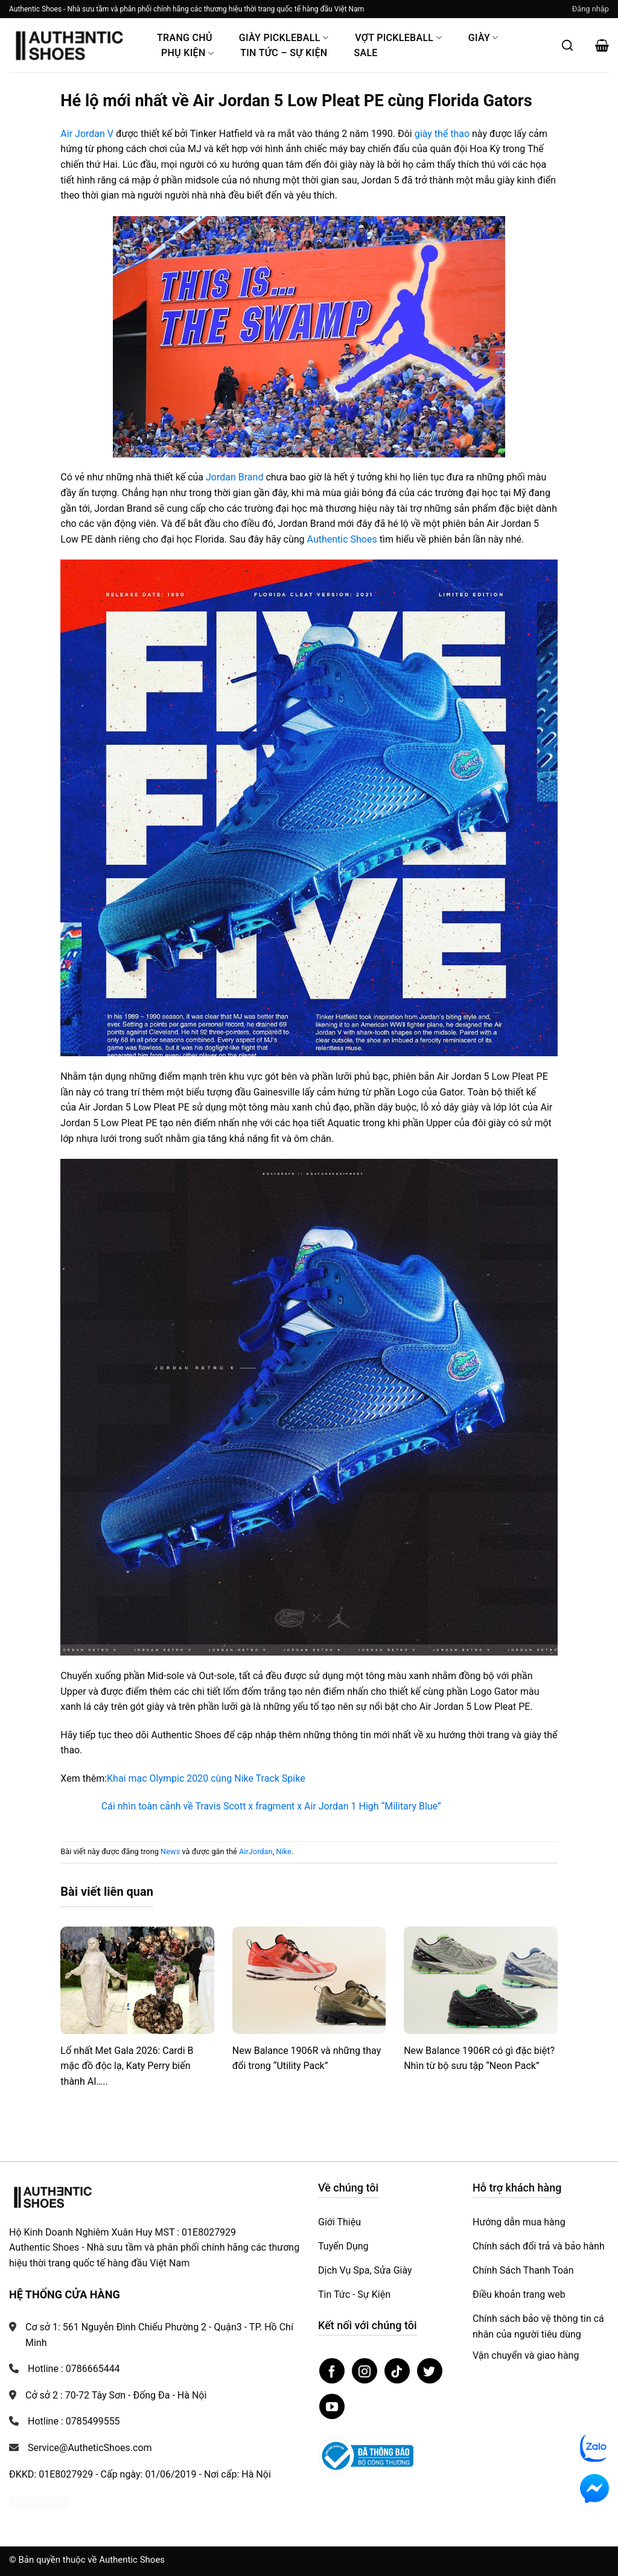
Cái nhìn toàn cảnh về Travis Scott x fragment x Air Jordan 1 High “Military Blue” (271, 1806)
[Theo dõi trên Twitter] (429, 2370)
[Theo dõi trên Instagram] (364, 2370)
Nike (283, 1851)
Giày (483, 37)
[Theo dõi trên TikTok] (397, 2370)
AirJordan (256, 1851)
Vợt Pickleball (398, 37)
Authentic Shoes (342, 539)
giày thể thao (442, 133)
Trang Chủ (184, 37)
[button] (590, 9)
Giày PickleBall (283, 37)
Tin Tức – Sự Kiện (283, 53)
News (170, 1851)
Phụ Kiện (187, 53)
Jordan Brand (234, 477)
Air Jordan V (86, 133)
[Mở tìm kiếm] (567, 45)
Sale (365, 53)
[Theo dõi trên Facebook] (332, 2370)
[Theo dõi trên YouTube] (332, 2406)
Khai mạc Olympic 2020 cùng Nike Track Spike (206, 1778)
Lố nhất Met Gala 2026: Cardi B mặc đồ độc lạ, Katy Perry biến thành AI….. (126, 2066)
